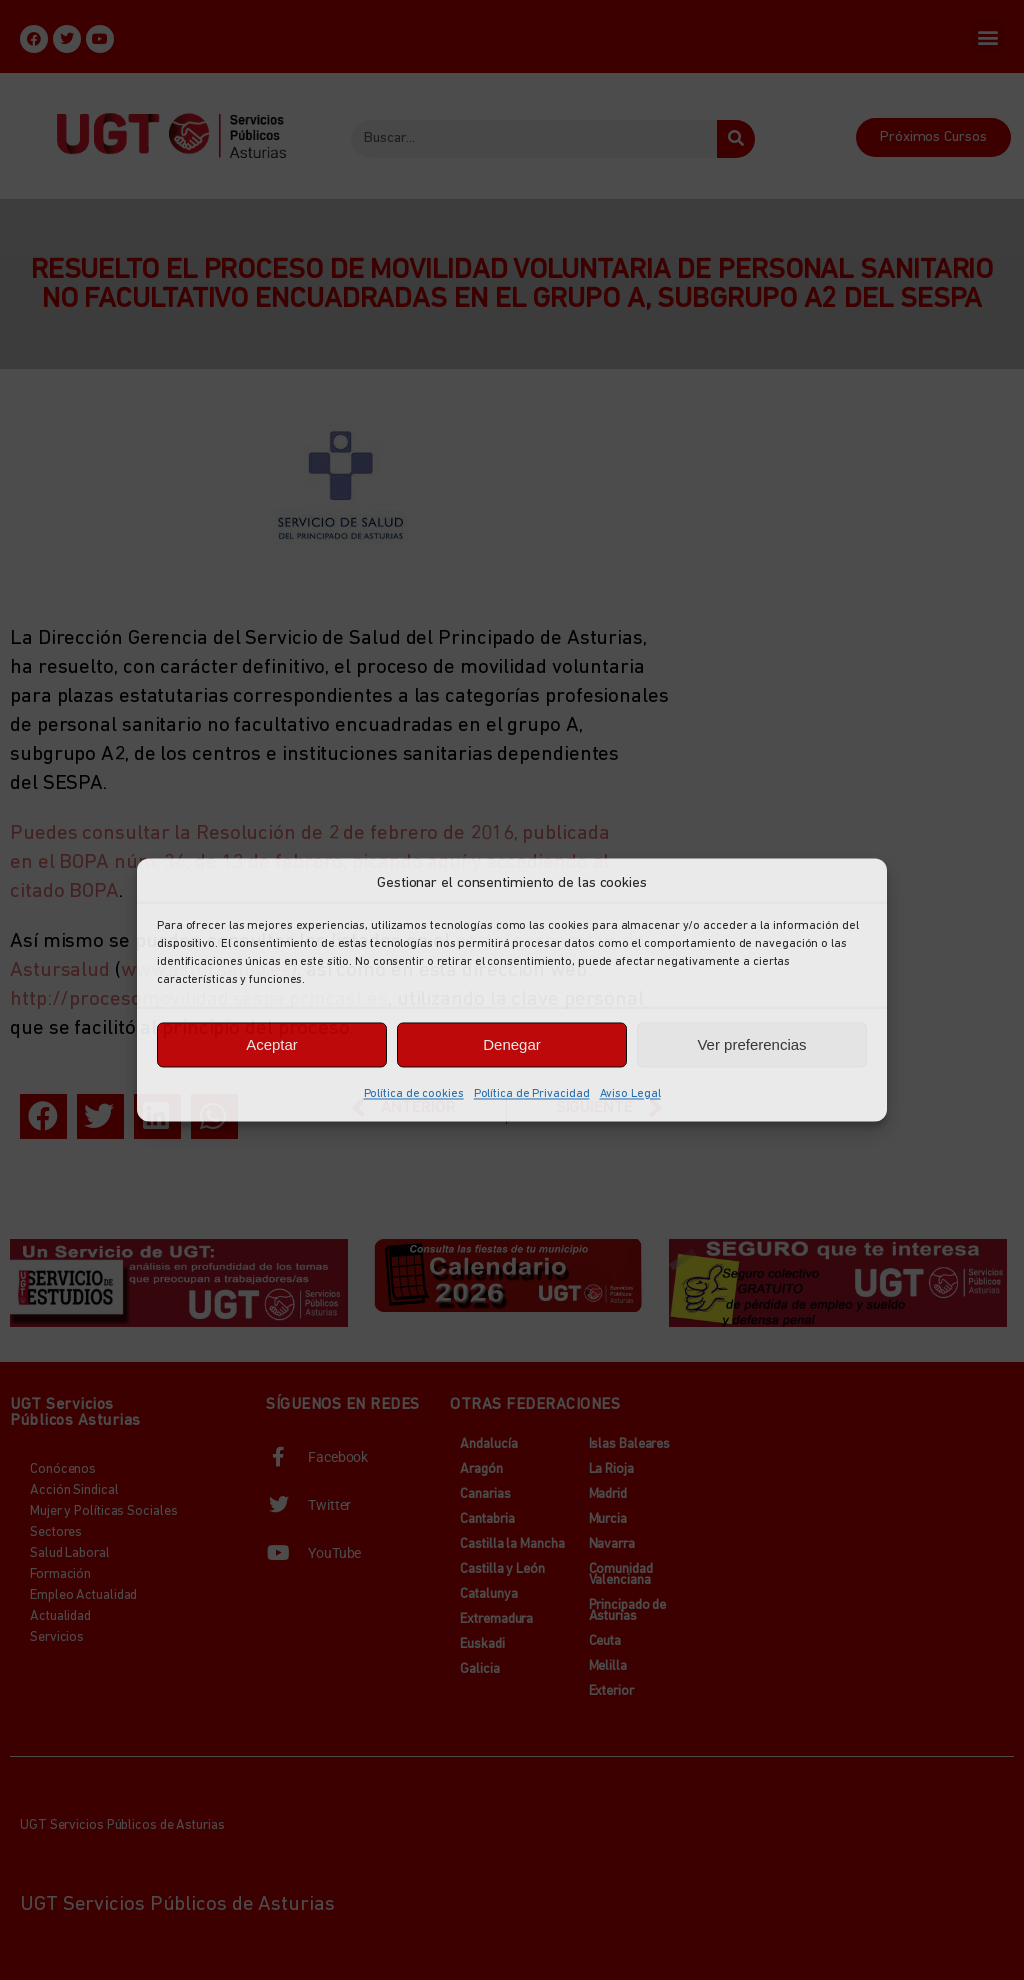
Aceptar (272, 1044)
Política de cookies (414, 1094)
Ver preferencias (751, 1044)
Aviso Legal (630, 1094)
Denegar (512, 1044)
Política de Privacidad (532, 1094)
